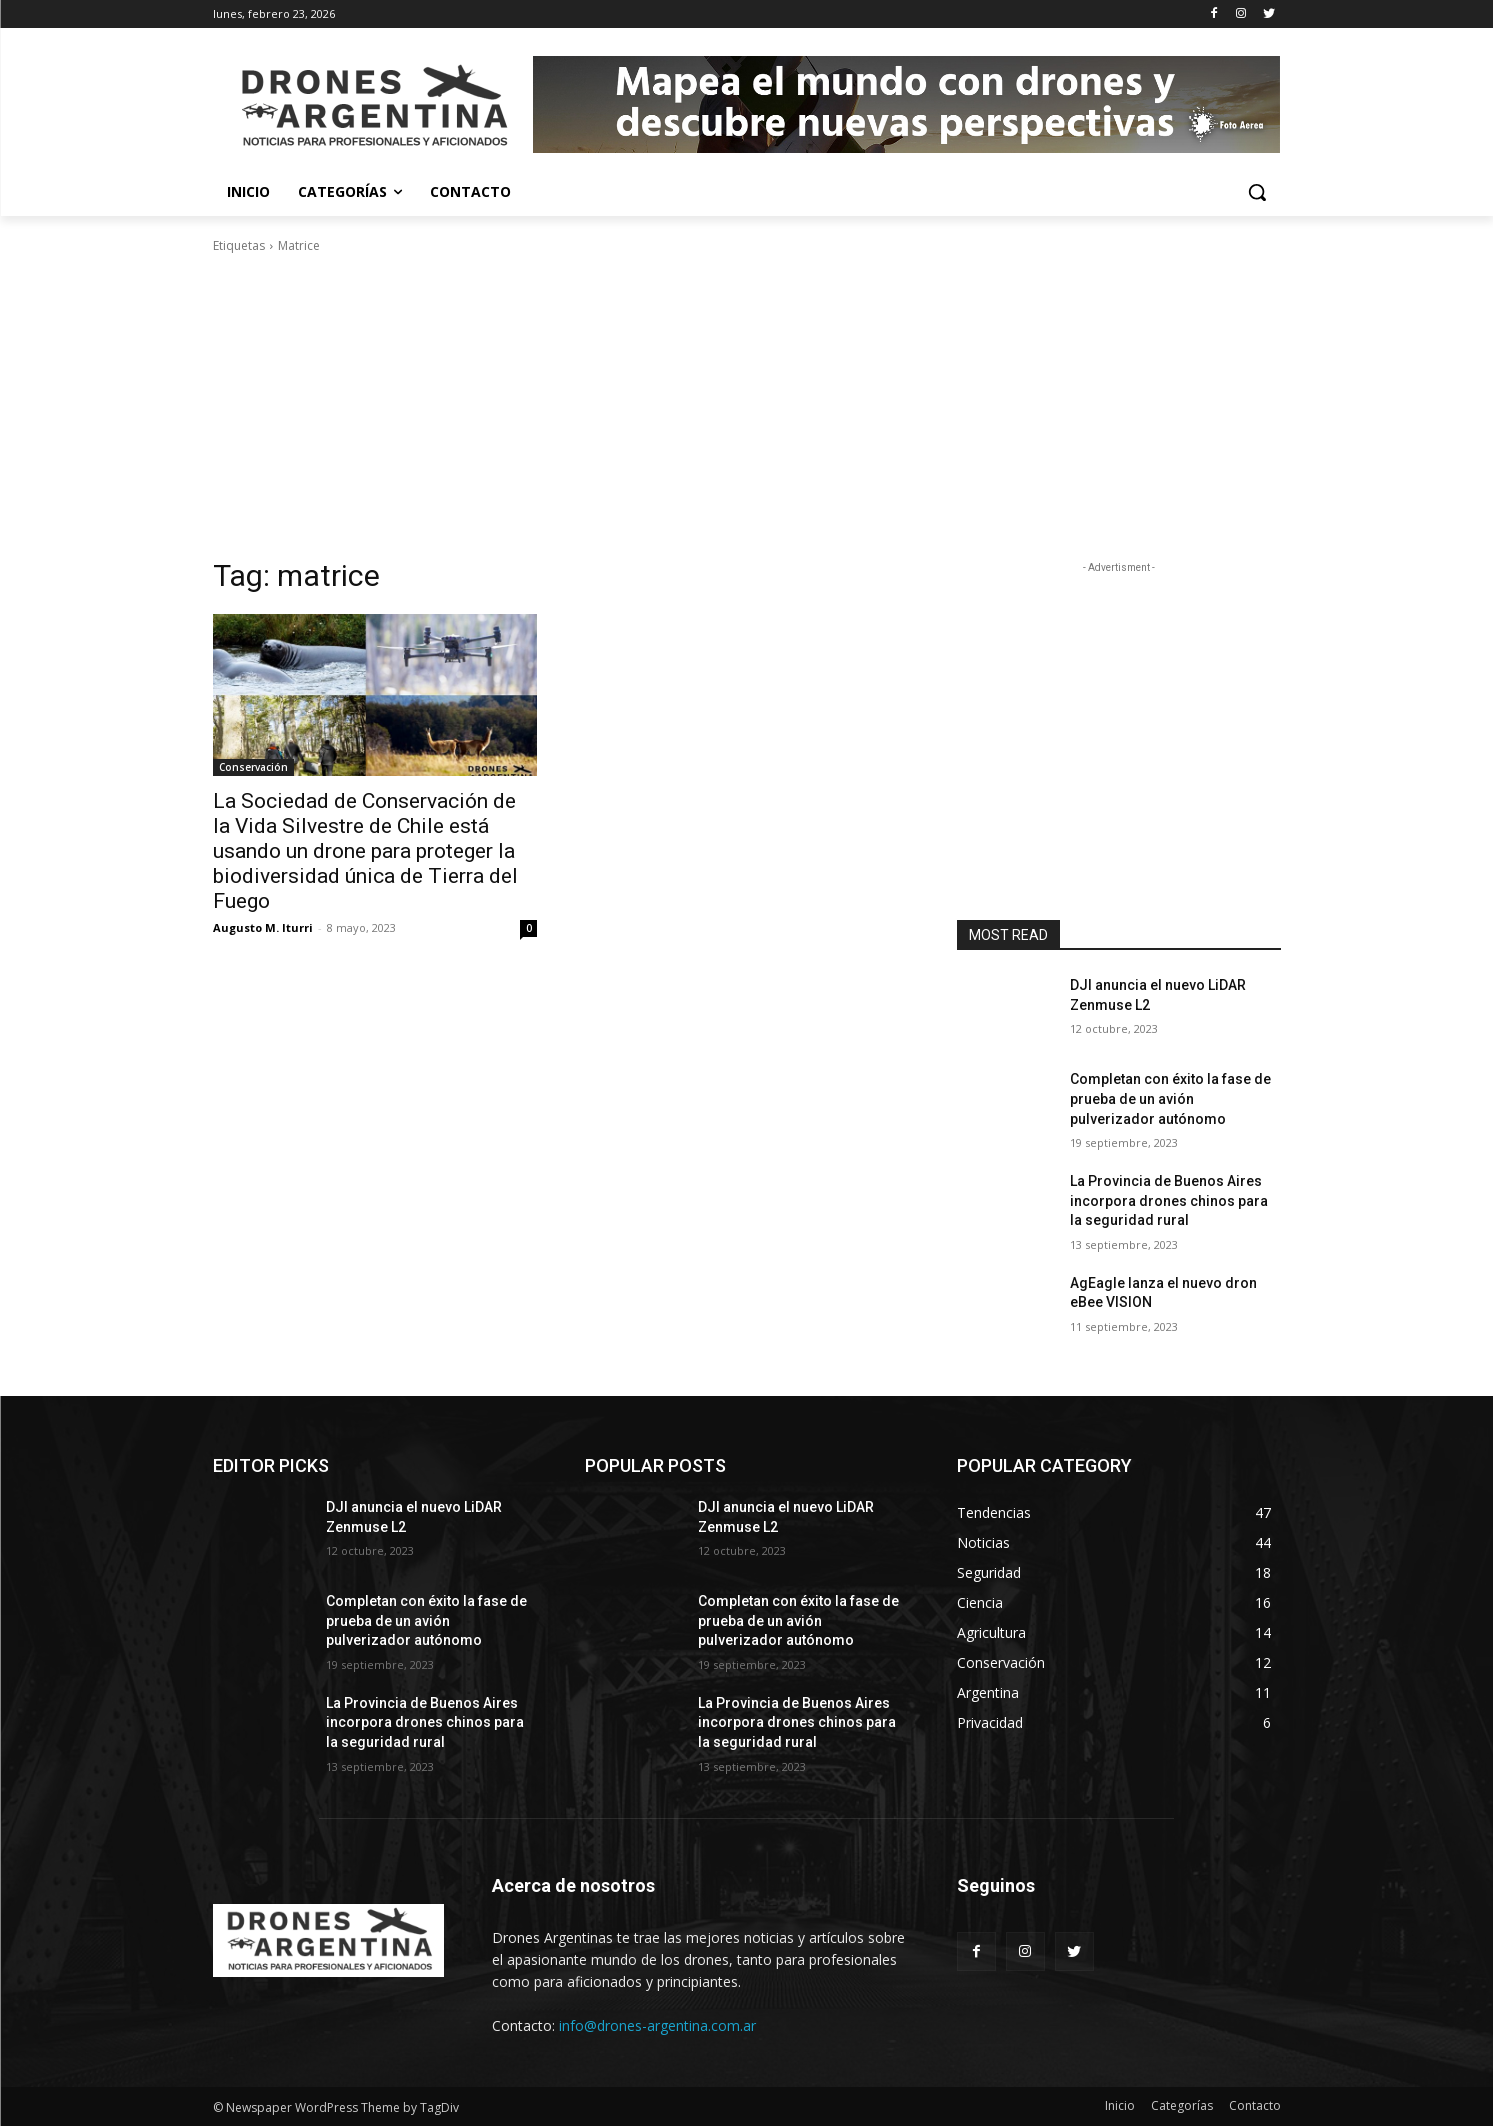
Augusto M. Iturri (263, 927)
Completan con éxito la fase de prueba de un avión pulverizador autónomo (1170, 1098)
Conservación (253, 767)
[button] (1257, 192)
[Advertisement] (747, 406)
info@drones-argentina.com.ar (657, 2025)
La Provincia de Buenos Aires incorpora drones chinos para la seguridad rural (1169, 1200)
